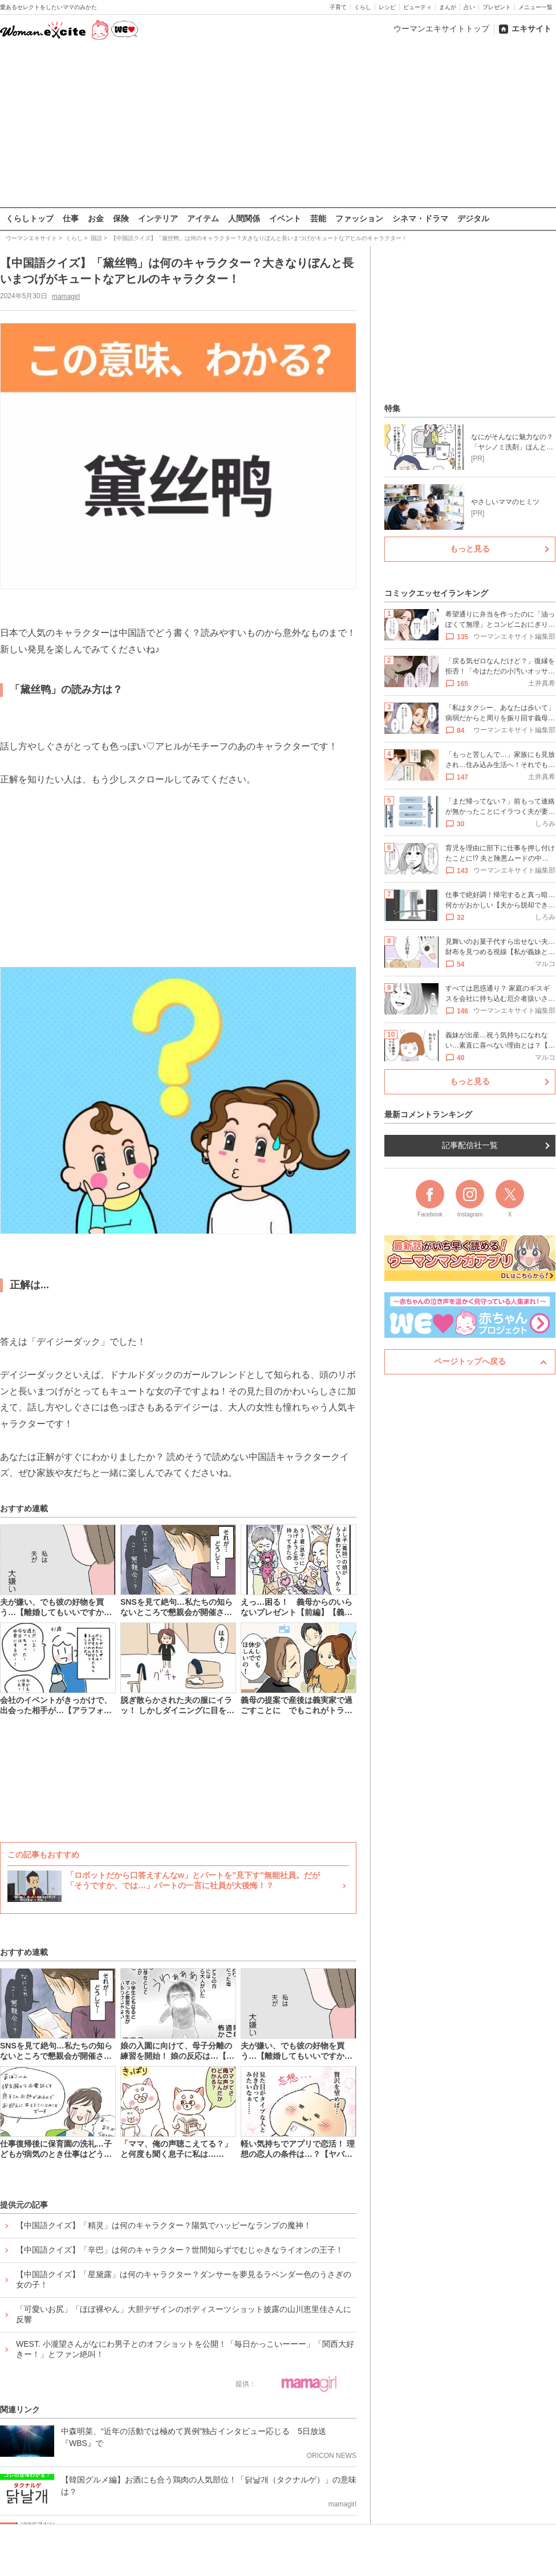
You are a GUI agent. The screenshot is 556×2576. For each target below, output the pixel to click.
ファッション (359, 218)
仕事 (71, 218)
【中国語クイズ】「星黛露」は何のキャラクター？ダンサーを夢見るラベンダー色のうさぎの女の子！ (183, 2279)
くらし (362, 7)
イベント (285, 218)
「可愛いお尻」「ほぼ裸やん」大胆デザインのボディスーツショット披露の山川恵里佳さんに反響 (183, 2314)
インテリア (158, 218)
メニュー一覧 (535, 7)
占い (469, 7)
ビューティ (417, 7)
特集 (392, 408)
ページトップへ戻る (470, 1361)
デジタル (473, 218)
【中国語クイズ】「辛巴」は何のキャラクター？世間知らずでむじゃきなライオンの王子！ (179, 2249)
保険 (121, 218)
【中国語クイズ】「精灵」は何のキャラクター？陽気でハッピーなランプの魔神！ (163, 2225)
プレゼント (496, 7)
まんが (447, 7)
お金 (96, 218)
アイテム (203, 218)
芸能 (318, 218)
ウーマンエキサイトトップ (441, 28)
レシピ (387, 7)
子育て (338, 7)
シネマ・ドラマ (420, 218)
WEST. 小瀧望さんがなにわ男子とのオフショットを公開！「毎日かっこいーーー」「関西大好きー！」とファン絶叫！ (185, 2349)
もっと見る (470, 548)
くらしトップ (30, 218)
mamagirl (66, 296)
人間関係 (244, 218)
